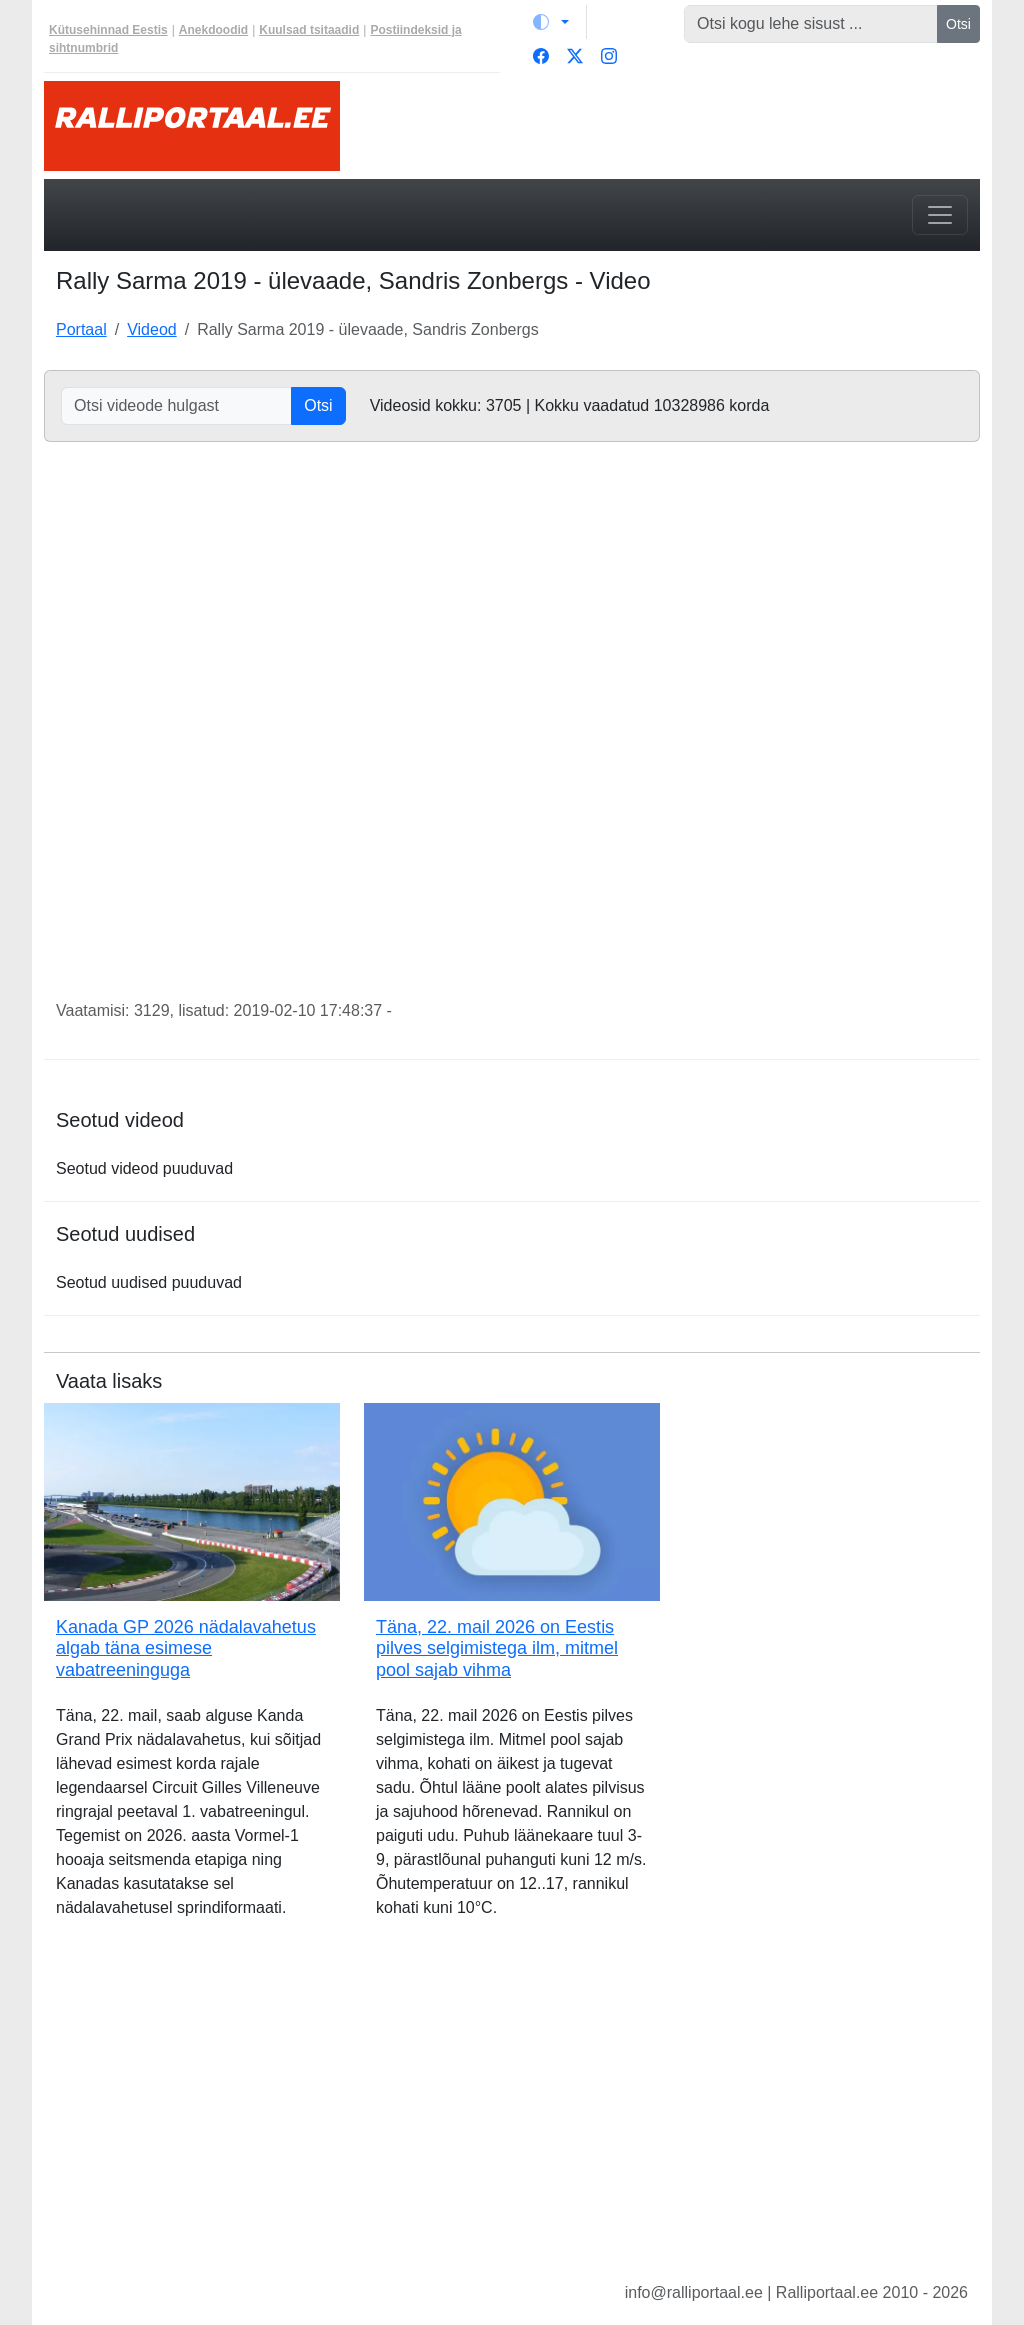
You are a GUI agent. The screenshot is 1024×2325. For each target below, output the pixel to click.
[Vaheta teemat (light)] (551, 22)
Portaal (81, 329)
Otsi (958, 24)
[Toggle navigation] (940, 215)
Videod (152, 329)
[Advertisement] (512, 2116)
